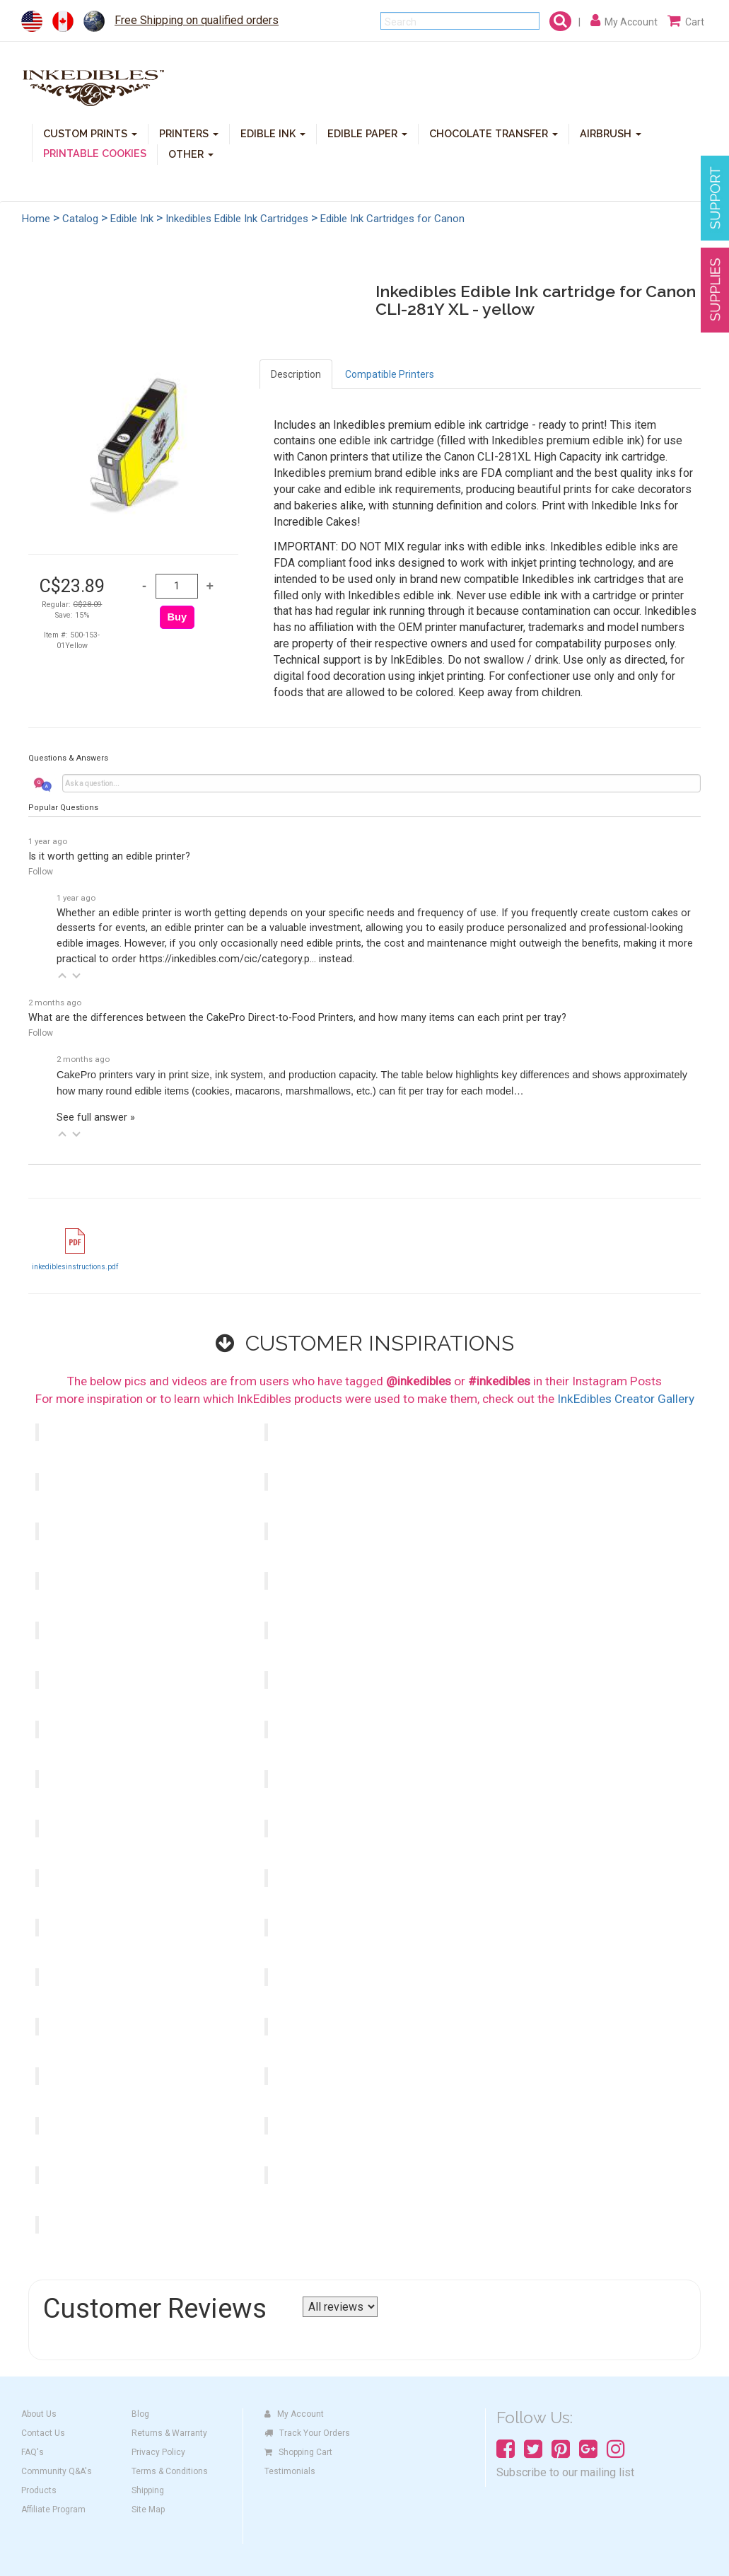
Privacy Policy (158, 2452)
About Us (39, 2414)
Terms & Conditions (170, 2471)
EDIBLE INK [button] (272, 133)
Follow (40, 872)
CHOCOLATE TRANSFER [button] (493, 133)
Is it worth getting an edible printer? (109, 856)
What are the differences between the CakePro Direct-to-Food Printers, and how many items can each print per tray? (297, 1018)
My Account (294, 2414)
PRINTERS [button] (188, 133)
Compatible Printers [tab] (389, 374)
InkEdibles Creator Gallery (625, 1399)
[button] (62, 975)
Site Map (148, 2509)
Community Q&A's (56, 2471)
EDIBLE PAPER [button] (367, 133)
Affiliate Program (53, 2509)
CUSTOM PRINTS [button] (90, 133)
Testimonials (289, 2471)
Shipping (148, 2490)
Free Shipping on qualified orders (197, 20)
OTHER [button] (191, 153)
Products (39, 2490)
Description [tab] (296, 374)
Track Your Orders (307, 2433)
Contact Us (43, 2433)
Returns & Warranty (169, 2433)
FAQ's (32, 2452)
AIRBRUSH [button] (610, 133)
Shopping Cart (298, 2452)
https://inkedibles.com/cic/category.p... (227, 959)
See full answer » (96, 1117)
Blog (140, 2414)
